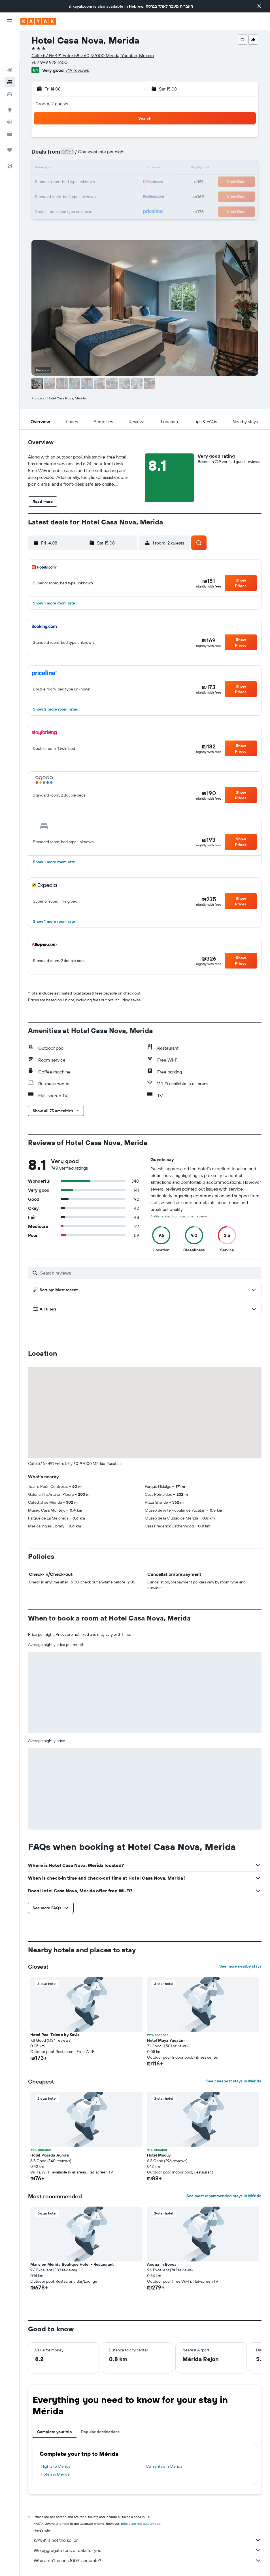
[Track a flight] (9, 90)
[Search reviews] (149, 1273)
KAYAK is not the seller (148, 2540)
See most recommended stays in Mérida (224, 2195)
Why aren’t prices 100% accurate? (148, 2560)
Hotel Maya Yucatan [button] (165, 2040)
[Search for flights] (9, 38)
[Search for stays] (9, 50)
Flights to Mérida (55, 2466)
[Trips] (9, 118)
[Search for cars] (9, 62)
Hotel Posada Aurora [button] (49, 2155)
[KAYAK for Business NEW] (9, 102)
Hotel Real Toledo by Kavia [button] (55, 2034)
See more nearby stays (240, 1966)
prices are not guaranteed (140, 2523)
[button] (259, 6)
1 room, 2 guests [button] (52, 103)
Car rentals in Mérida (164, 2466)
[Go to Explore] (9, 78)
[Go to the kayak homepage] (38, 21)
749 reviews (77, 70)
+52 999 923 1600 (49, 62)
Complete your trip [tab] (54, 2431)
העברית (186, 6)
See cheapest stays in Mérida (234, 2081)
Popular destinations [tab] (100, 2431)
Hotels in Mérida (55, 2474)
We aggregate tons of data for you (148, 2550)
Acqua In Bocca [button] (162, 2264)
